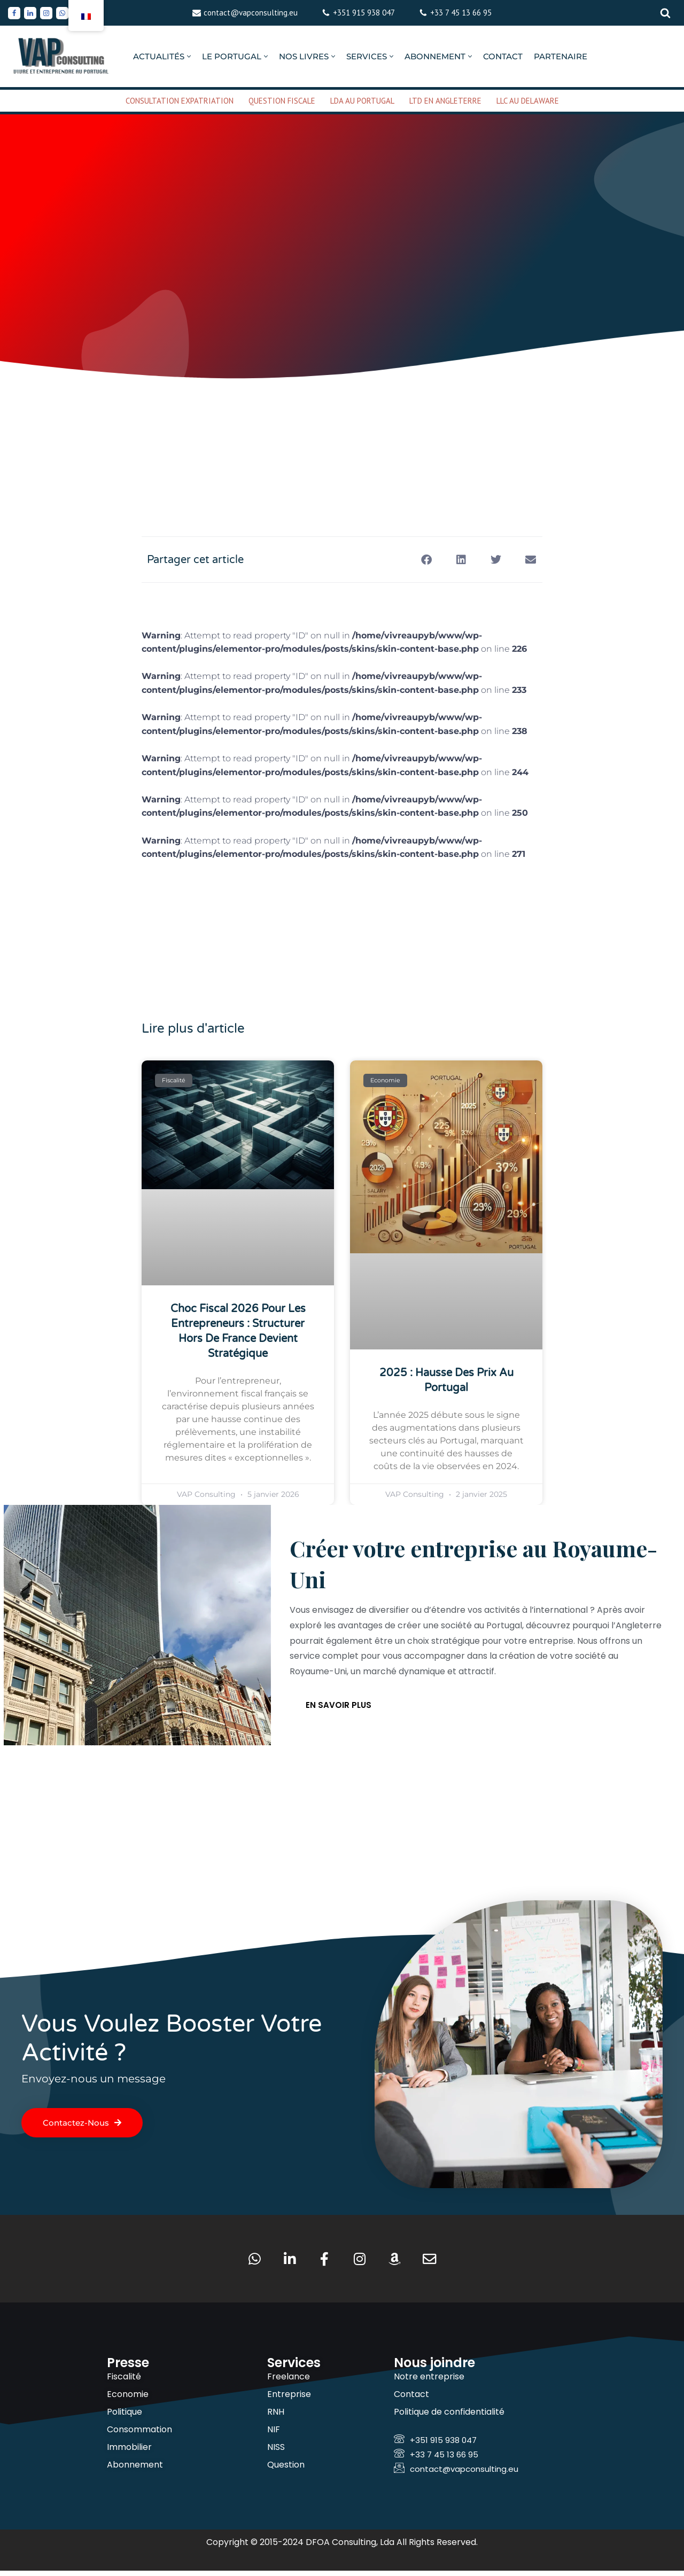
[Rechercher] (665, 12)
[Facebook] (14, 13)
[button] (189, 56)
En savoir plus (338, 1707)
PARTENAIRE (560, 56)
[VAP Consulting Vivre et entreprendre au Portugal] (61, 56)
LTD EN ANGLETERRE (445, 101)
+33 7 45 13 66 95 (461, 12)
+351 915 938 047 (364, 12)
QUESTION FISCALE (281, 101)
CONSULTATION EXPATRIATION (180, 101)
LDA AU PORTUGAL (362, 101)
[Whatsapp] (62, 13)
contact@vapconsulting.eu (251, 12)
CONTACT (503, 56)
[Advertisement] (342, 424)
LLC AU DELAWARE (527, 101)
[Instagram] (46, 13)
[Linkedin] (30, 13)
